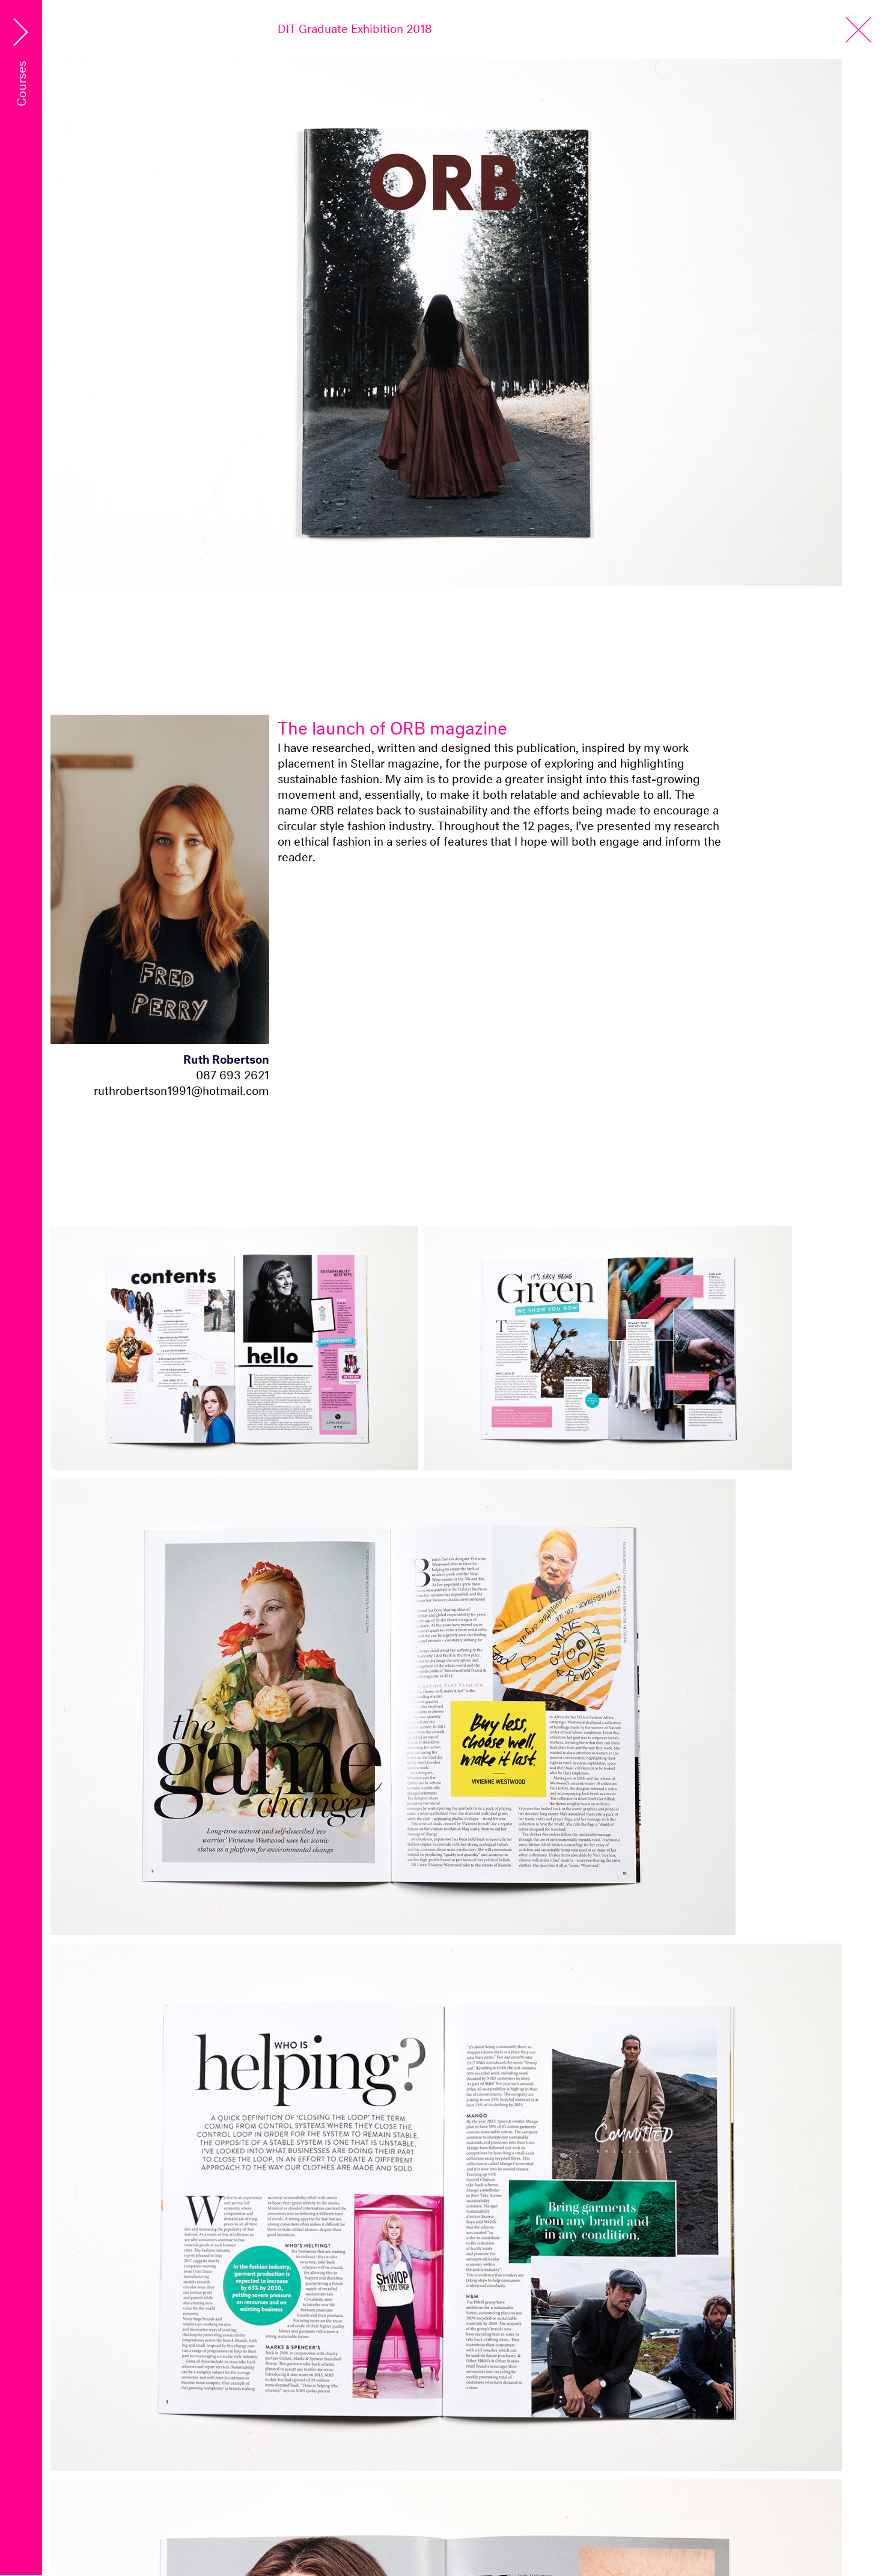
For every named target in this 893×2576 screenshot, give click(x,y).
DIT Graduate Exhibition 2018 (355, 27)
